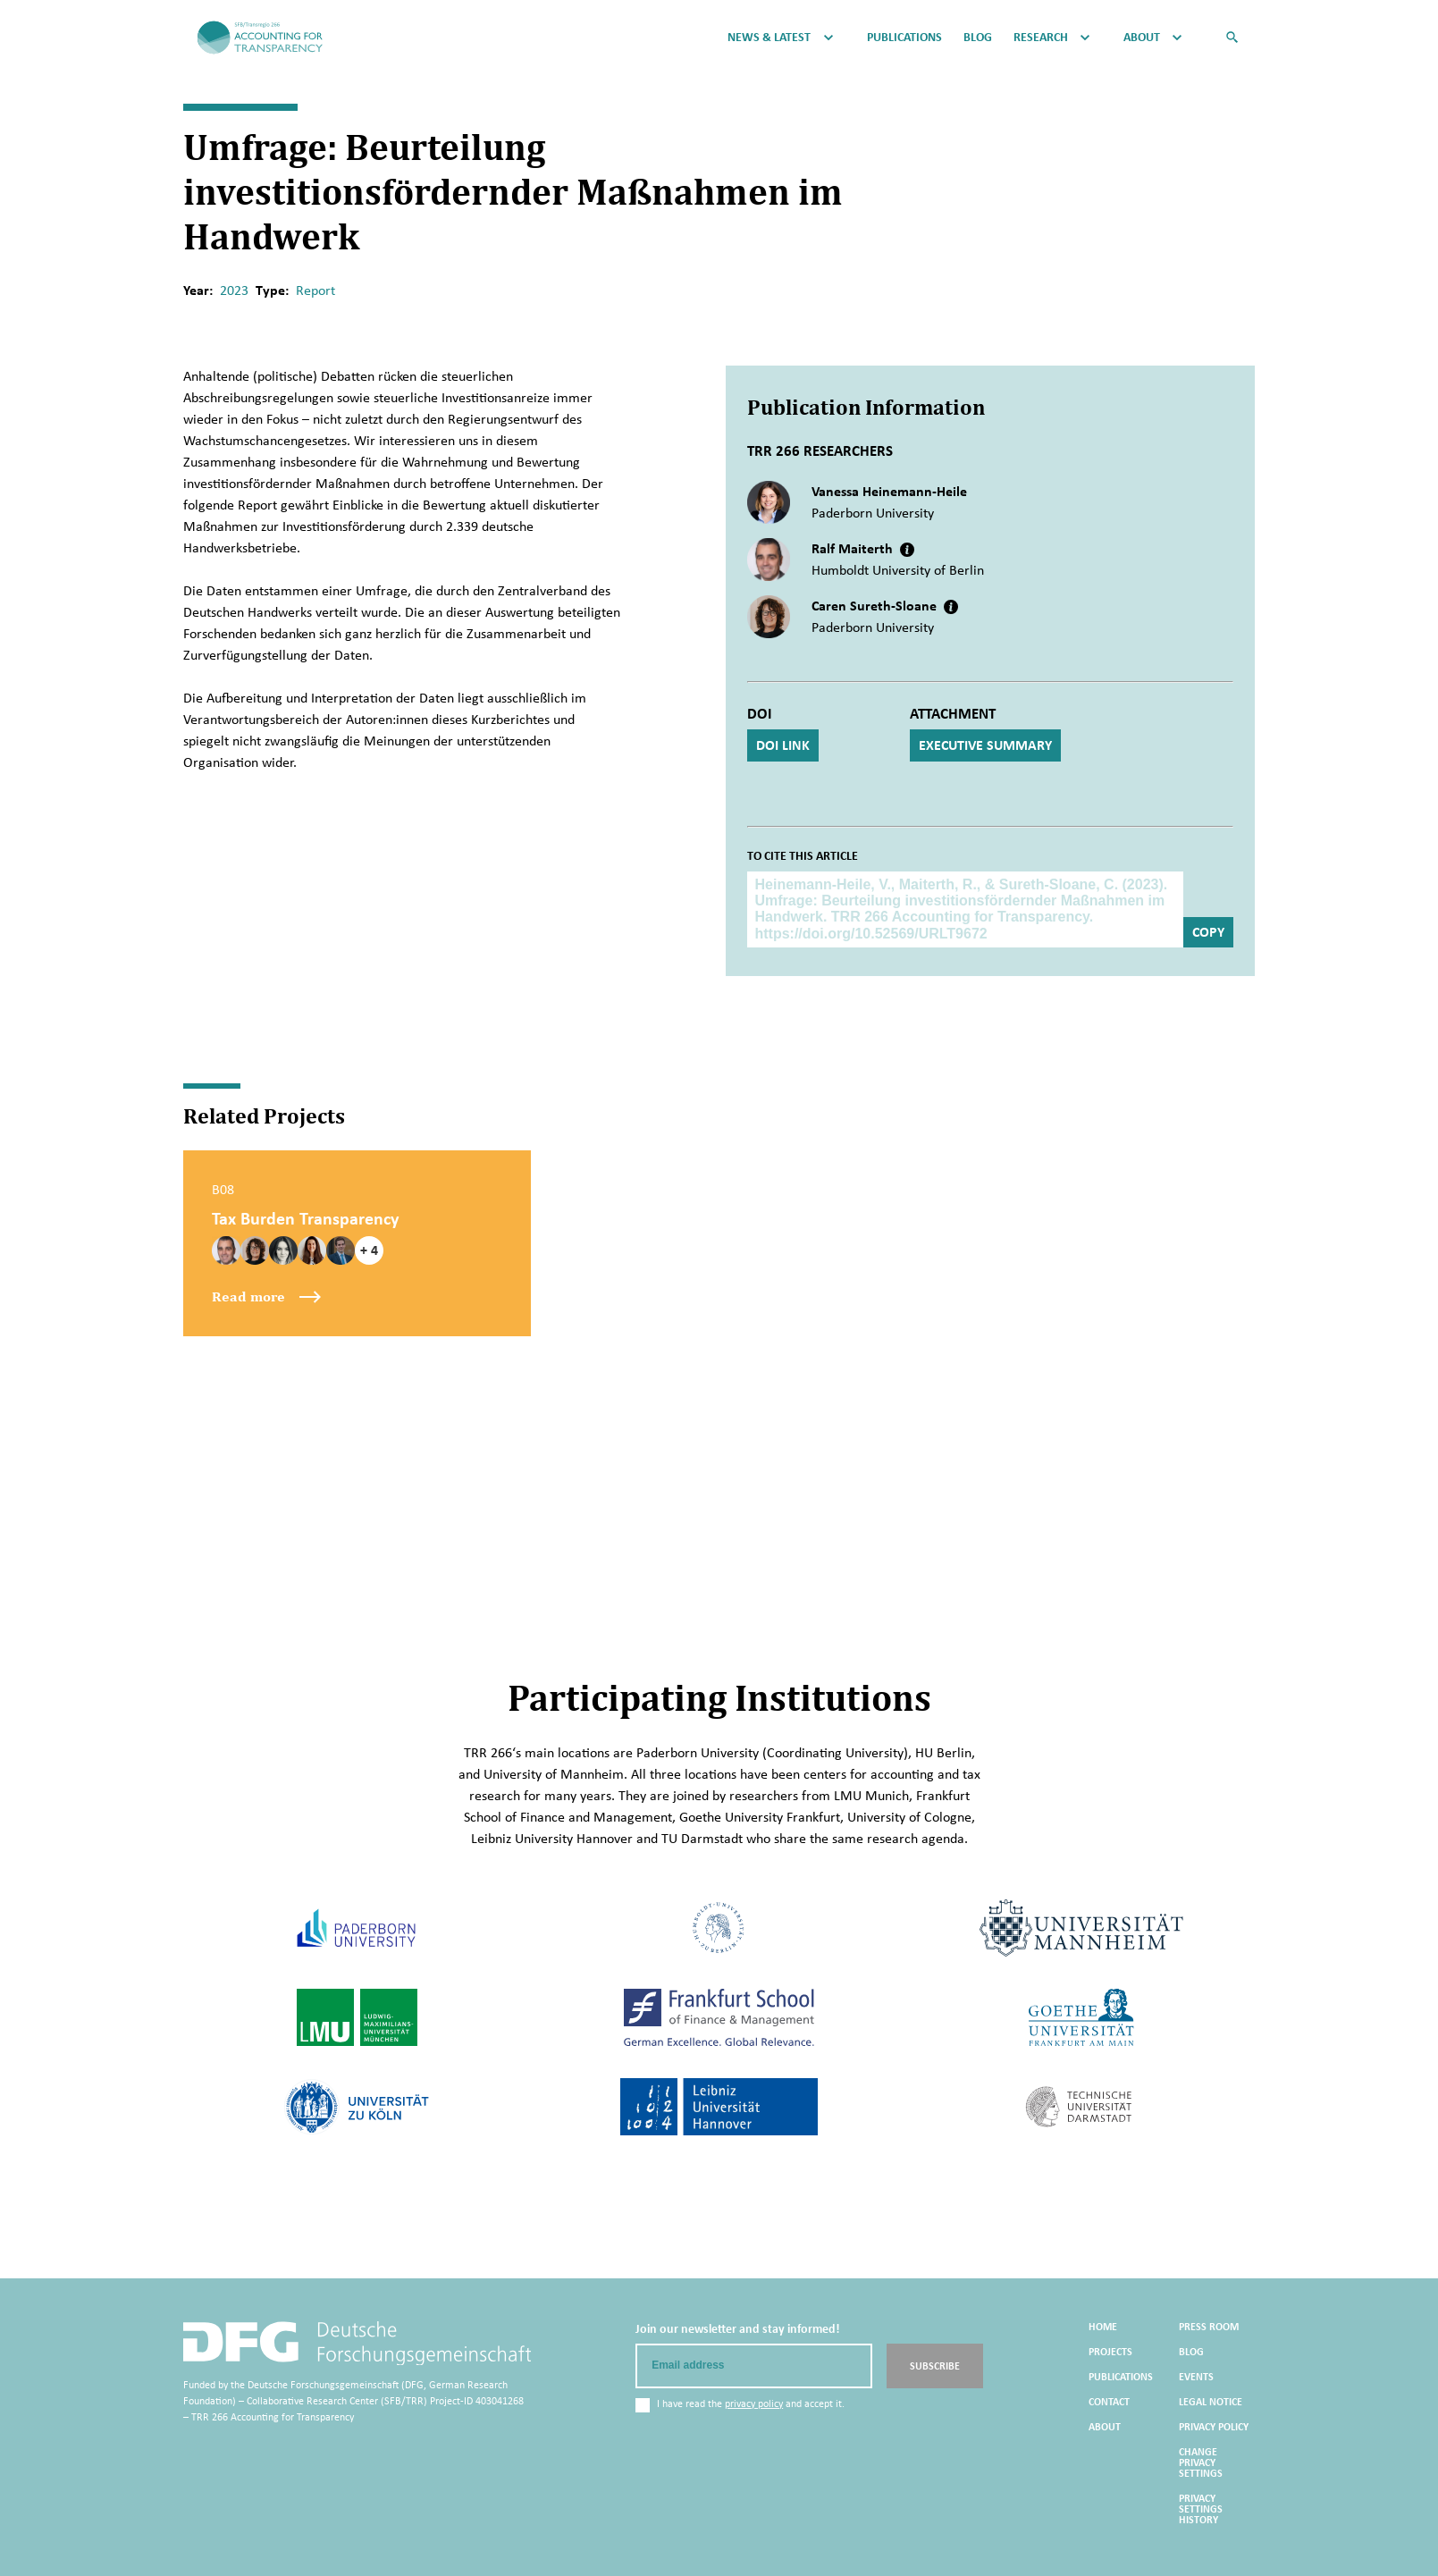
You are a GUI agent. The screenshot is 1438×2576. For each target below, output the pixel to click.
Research (1040, 37)
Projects (1110, 2351)
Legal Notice (1210, 2401)
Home (1103, 2326)
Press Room (1209, 2326)
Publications (904, 37)
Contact (1109, 2401)
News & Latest (769, 37)
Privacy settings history (1201, 2509)
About (1141, 37)
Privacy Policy (1214, 2426)
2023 (234, 290)
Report (315, 290)
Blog (977, 37)
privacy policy (754, 2403)
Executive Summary (985, 745)
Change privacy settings (1201, 2462)
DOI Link (783, 745)
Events (1196, 2376)
